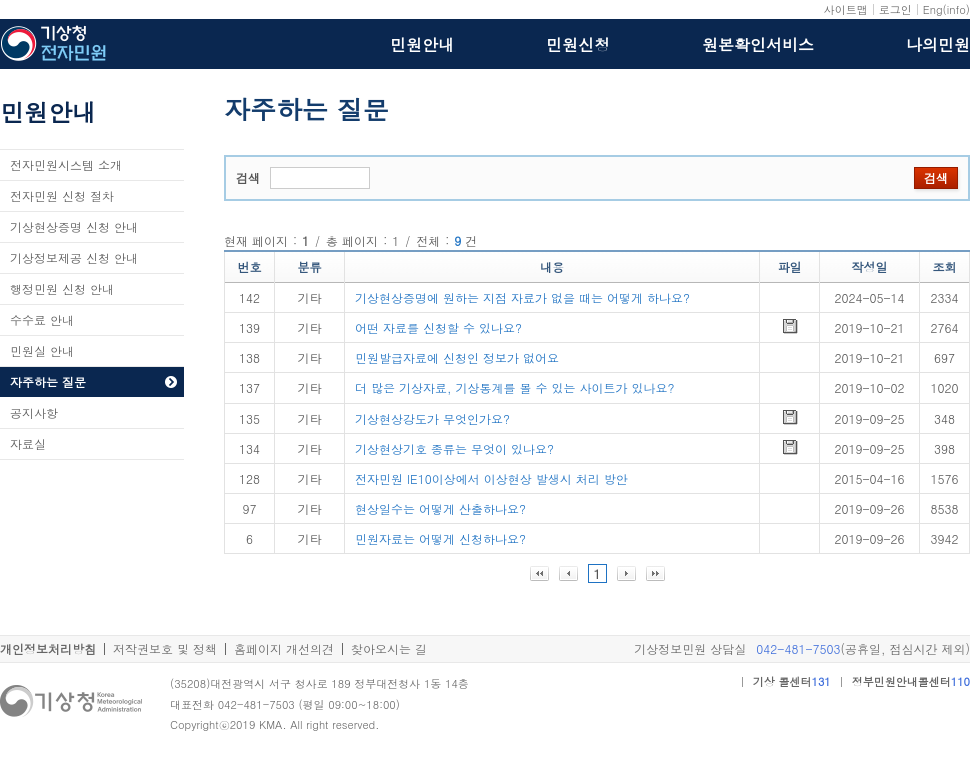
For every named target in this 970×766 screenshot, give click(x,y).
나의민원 (938, 45)
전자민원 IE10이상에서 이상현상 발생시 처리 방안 (491, 478)
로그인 (895, 10)
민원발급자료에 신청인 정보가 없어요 (457, 357)
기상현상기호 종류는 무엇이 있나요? (454, 448)
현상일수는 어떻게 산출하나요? (440, 508)
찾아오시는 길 (389, 648)
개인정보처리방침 (48, 648)
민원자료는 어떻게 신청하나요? (440, 538)
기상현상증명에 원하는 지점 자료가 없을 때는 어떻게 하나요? (522, 297)
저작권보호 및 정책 (165, 648)
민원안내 (422, 45)
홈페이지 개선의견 (284, 648)
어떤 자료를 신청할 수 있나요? (438, 327)
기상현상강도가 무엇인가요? (432, 418)
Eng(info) (946, 10)
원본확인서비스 (758, 45)
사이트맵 (846, 10)
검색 (248, 177)
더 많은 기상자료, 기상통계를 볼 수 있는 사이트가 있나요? (515, 387)
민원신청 (578, 45)
